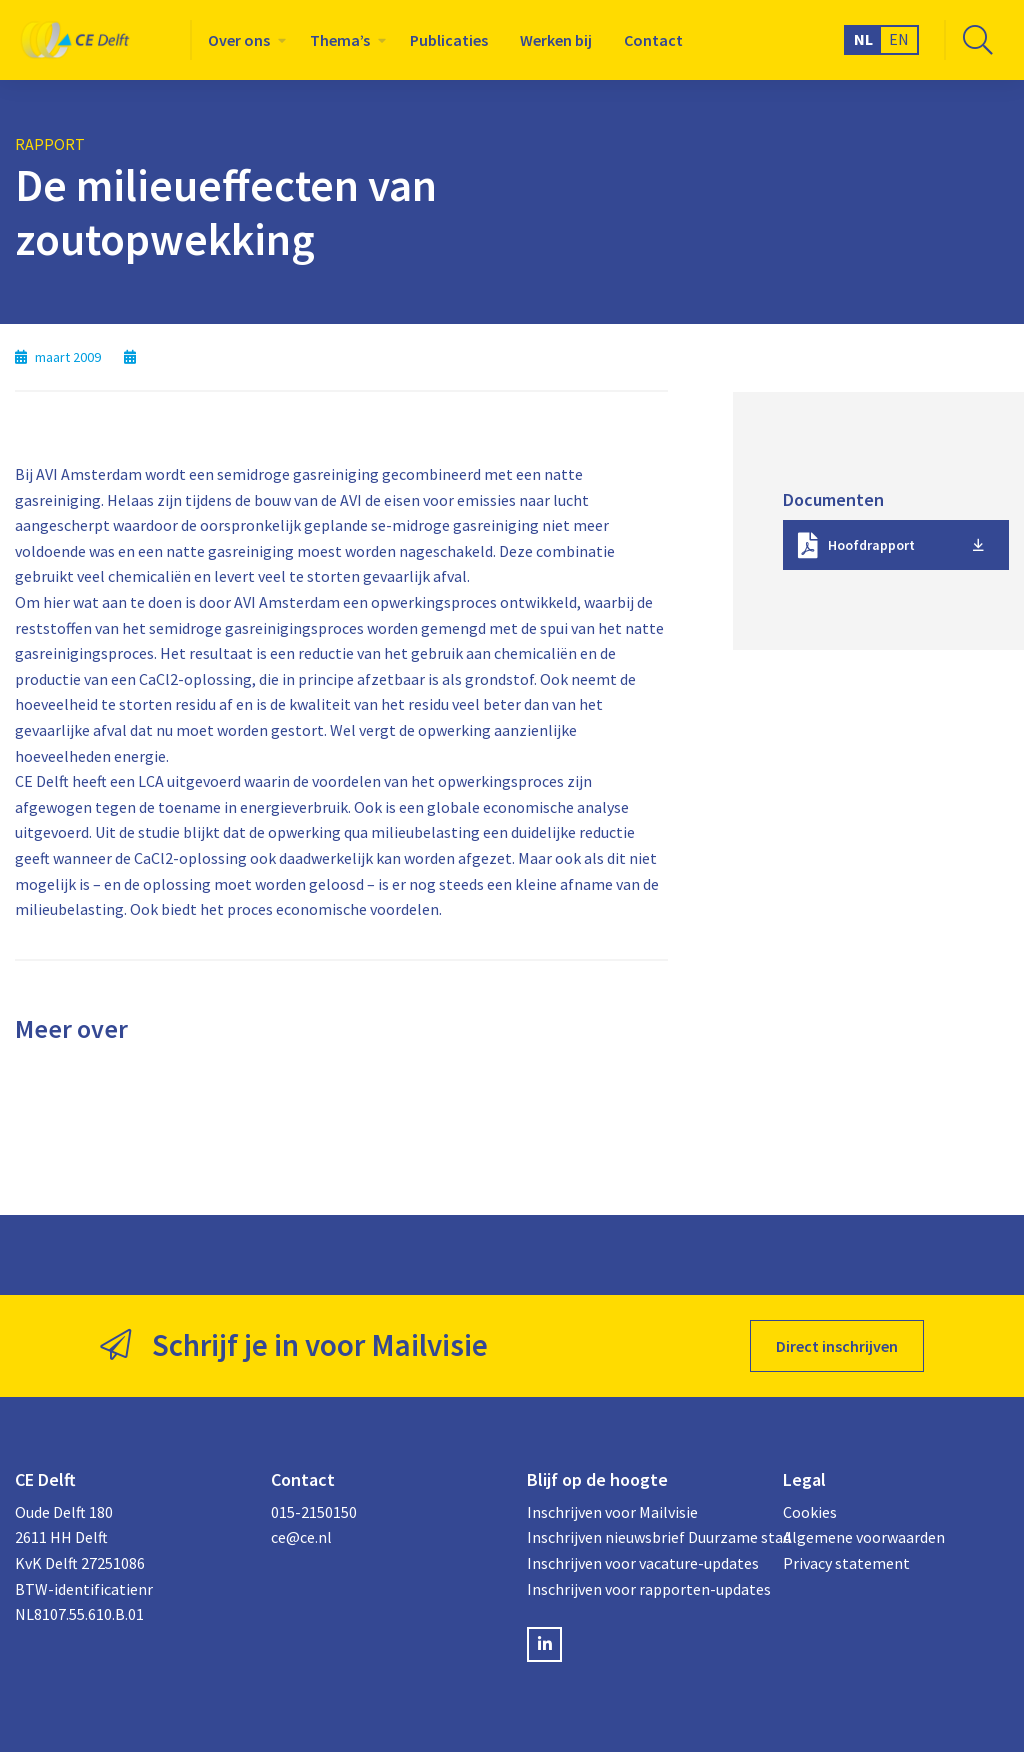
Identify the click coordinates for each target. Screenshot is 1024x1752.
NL (863, 39)
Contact (653, 40)
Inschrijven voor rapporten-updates (640, 1589)
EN (899, 39)
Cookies (810, 1512)
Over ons (239, 40)
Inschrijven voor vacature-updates (640, 1563)
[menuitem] (243, 40)
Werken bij (556, 40)
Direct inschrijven (837, 1346)
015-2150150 (314, 1512)
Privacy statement (846, 1563)
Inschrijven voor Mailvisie (612, 1512)
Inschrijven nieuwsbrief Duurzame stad (640, 1537)
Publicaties (449, 40)
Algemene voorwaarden (864, 1537)
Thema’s (340, 40)
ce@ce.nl (301, 1537)
